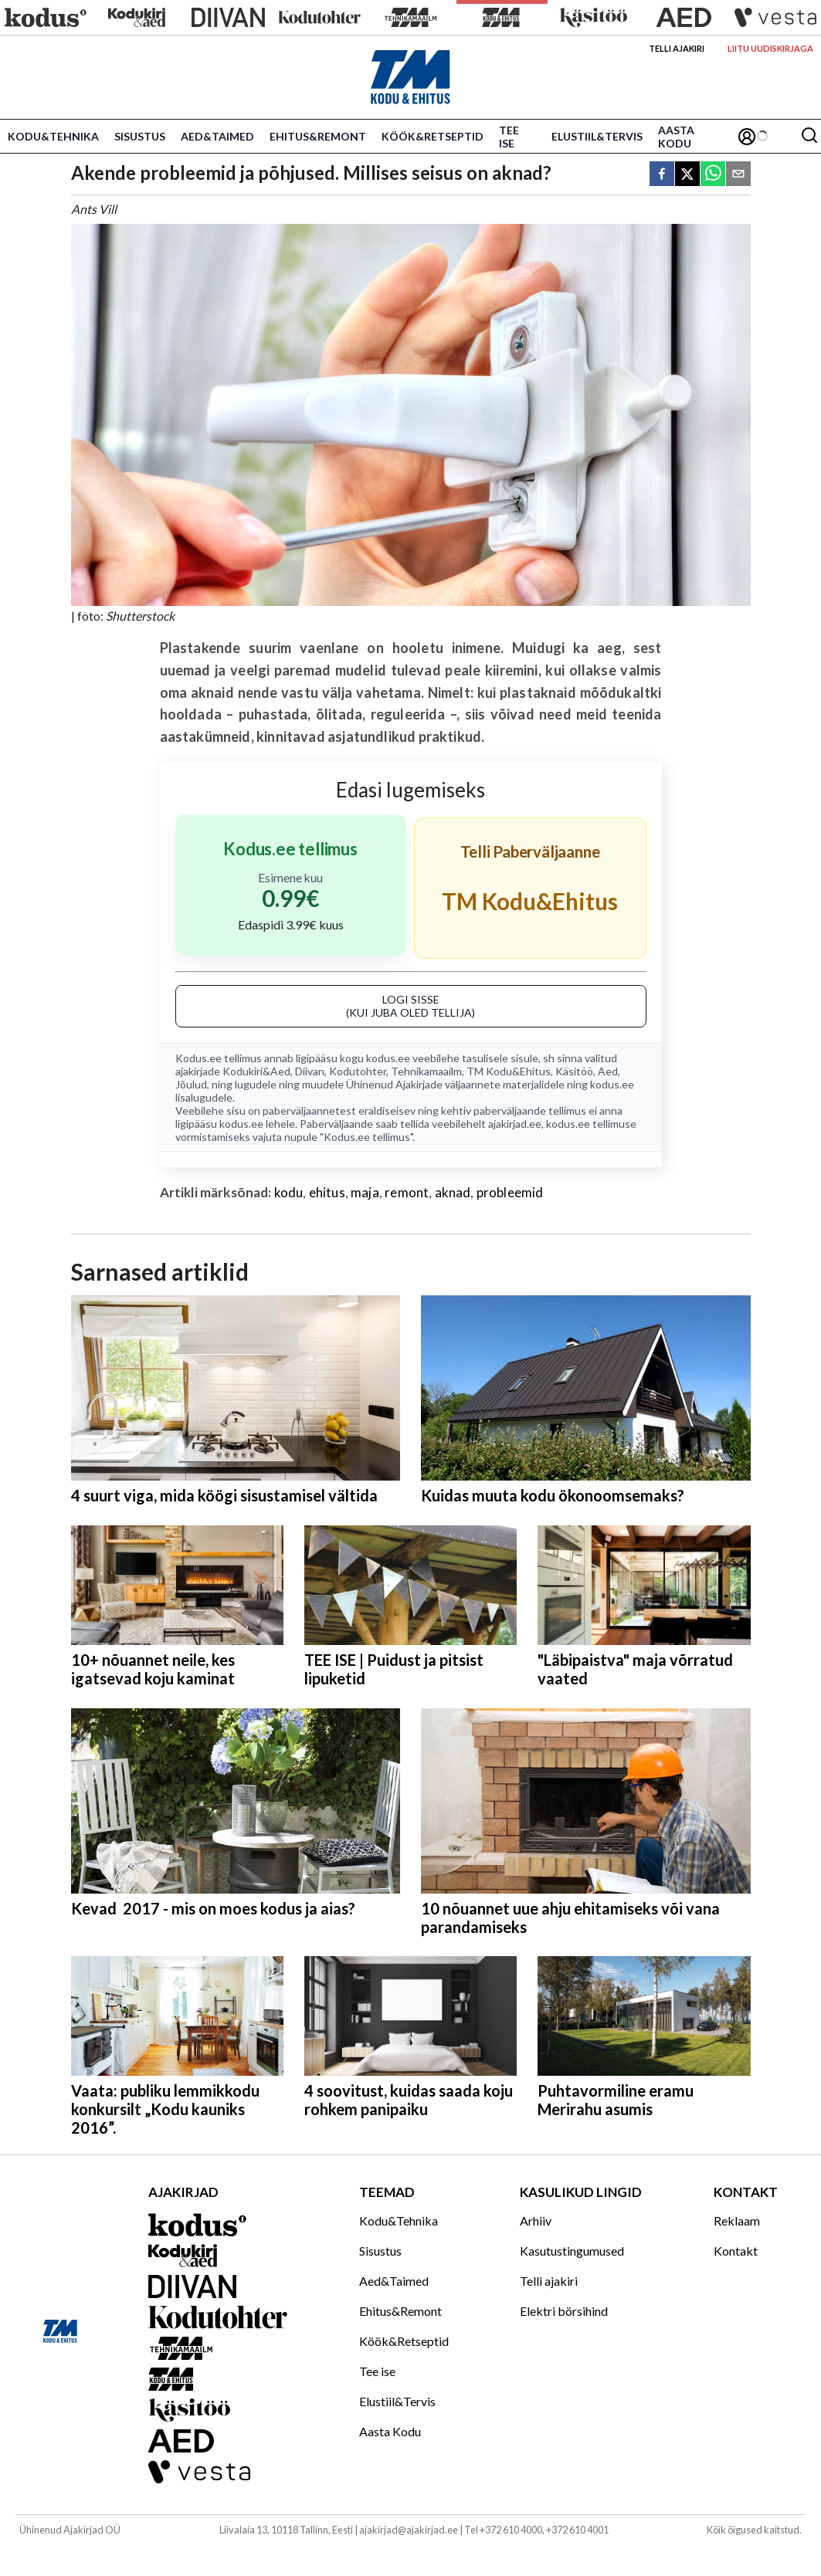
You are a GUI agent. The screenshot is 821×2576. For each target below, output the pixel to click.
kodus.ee (388, 1058)
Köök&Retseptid (432, 136)
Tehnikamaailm (426, 1071)
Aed (608, 1071)
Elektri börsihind (564, 2311)
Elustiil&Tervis (597, 136)
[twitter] (687, 174)
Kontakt (736, 2250)
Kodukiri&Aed (256, 1071)
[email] (738, 174)
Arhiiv (535, 2220)
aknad (453, 1192)
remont (407, 1192)
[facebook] (662, 174)
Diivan (309, 1071)
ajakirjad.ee (514, 1123)
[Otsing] (809, 136)
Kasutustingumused (572, 2250)
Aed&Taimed (217, 136)
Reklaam (737, 2220)
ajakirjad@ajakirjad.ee (408, 2530)
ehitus (327, 1192)
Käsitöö (574, 1071)
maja (365, 1192)
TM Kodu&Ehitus (508, 1071)
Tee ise (509, 137)
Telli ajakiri (676, 48)
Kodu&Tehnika (53, 136)
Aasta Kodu (676, 137)
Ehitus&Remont (318, 136)
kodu (289, 1192)
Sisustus (139, 136)
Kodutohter (357, 1071)
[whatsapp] (713, 174)
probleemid (510, 1192)
